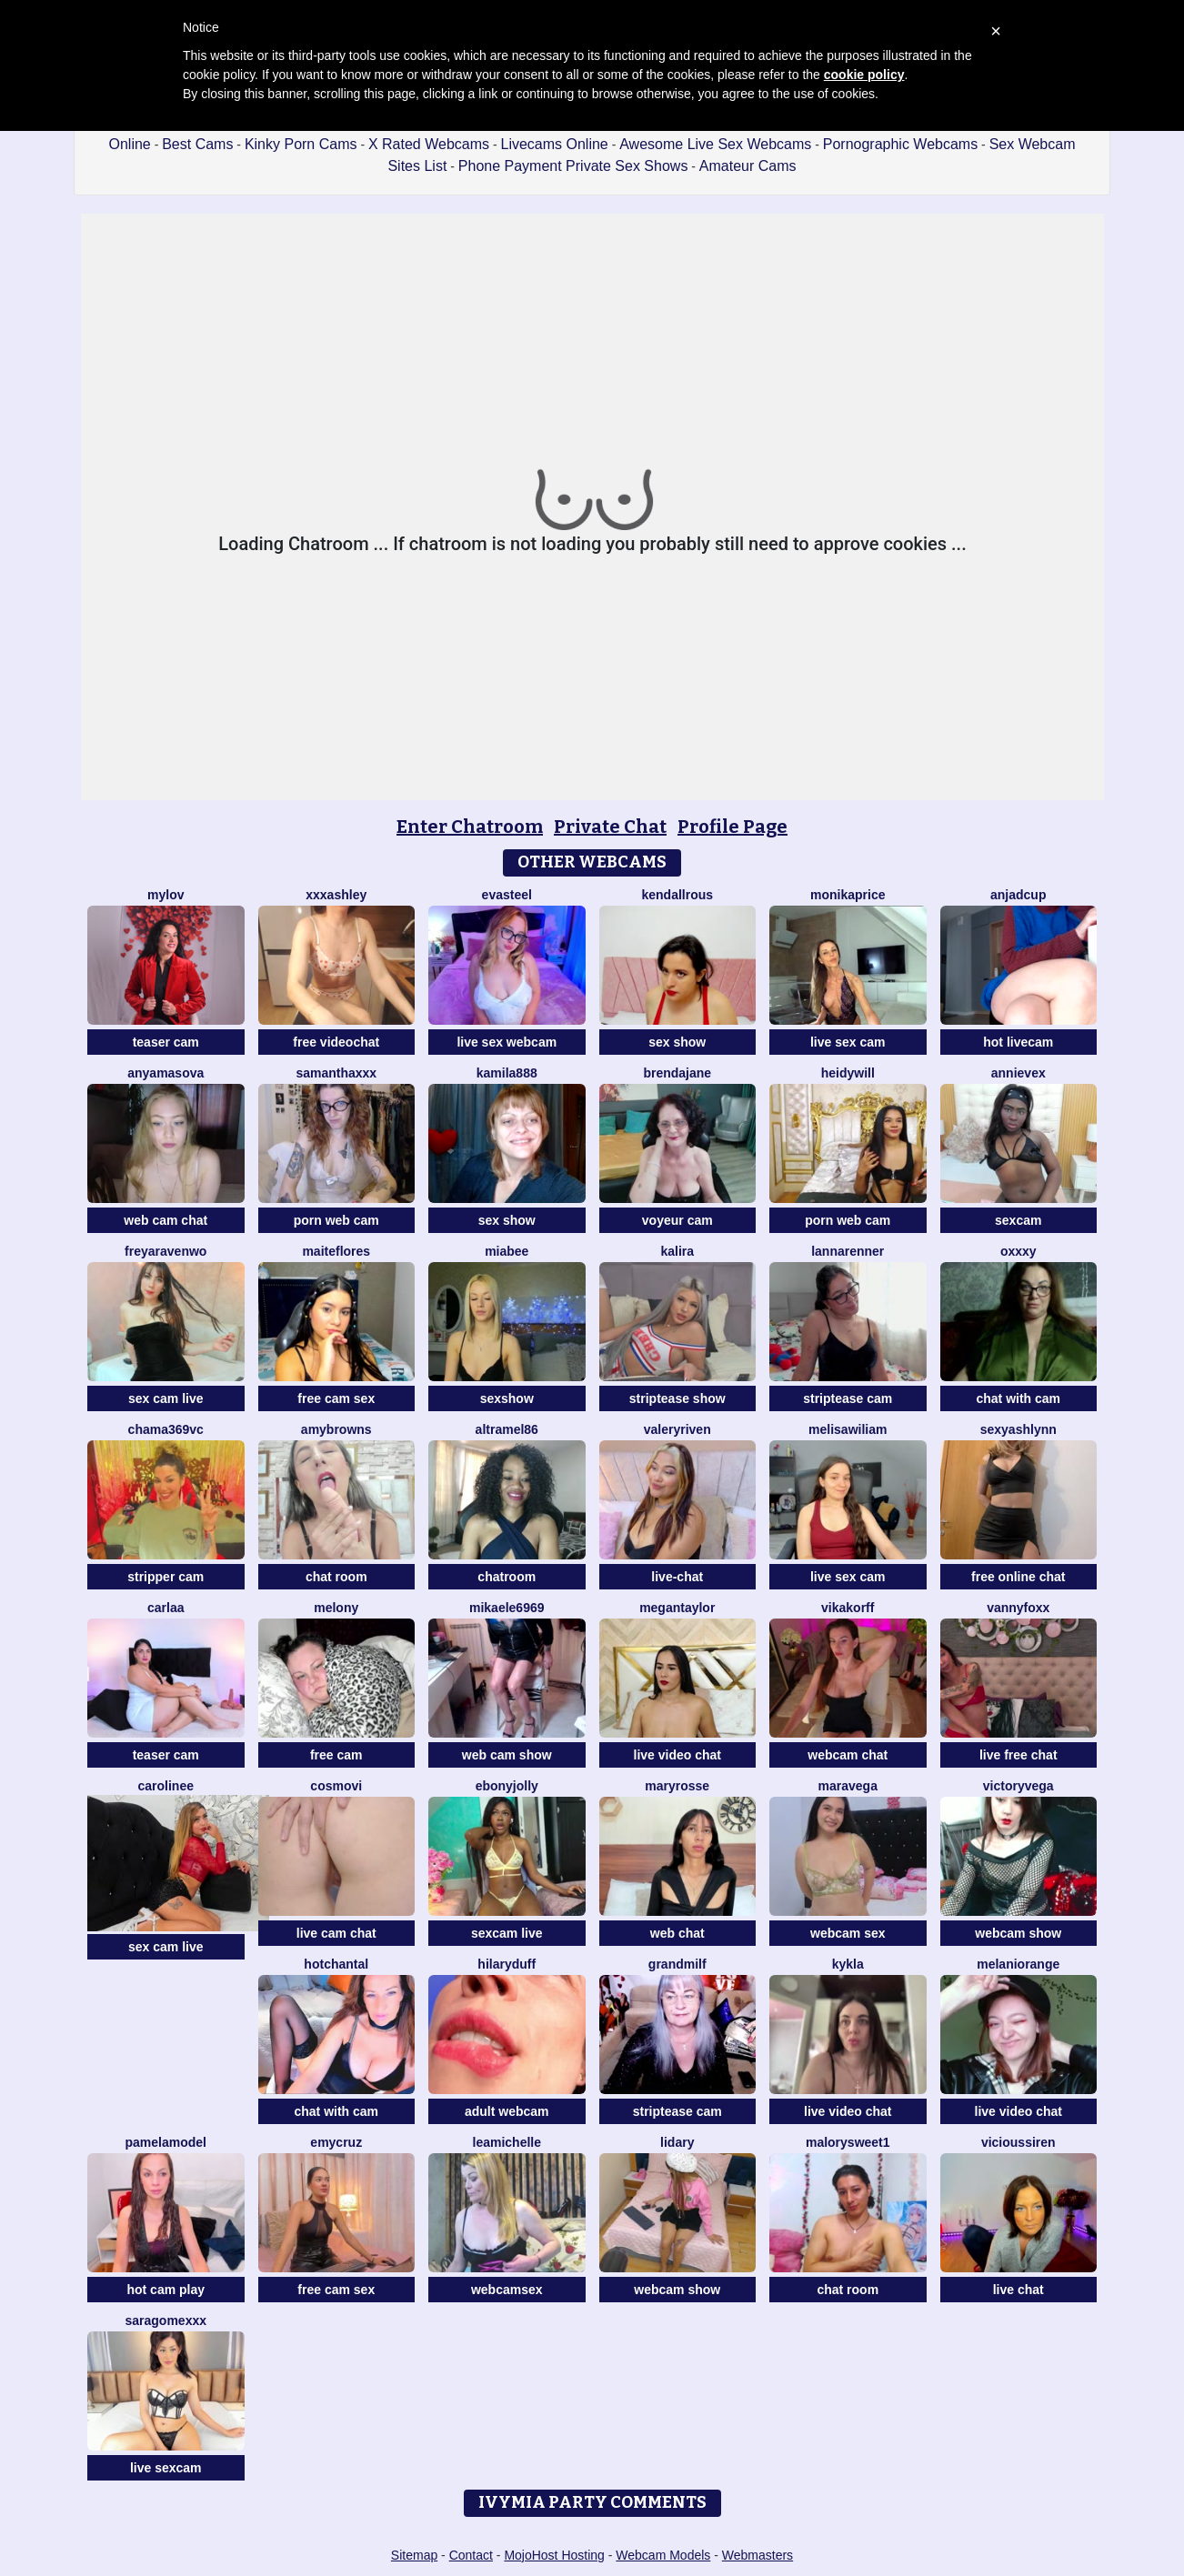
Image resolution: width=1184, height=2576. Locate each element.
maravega (848, 1786)
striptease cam (847, 1398)
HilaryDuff (506, 1964)
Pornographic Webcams (900, 144)
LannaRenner (847, 1251)
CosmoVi (336, 1786)
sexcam (1018, 1220)
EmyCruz (336, 2142)
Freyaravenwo (165, 1251)
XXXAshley (336, 894)
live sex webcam (507, 1042)
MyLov (165, 894)
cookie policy (864, 74)
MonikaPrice (847, 894)
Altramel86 (507, 1429)
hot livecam (1018, 1042)
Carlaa (165, 1607)
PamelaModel (165, 2142)
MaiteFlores (336, 1251)
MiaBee (506, 1251)
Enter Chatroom (469, 826)
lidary (677, 2142)
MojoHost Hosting (554, 2555)
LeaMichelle (507, 2142)
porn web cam (336, 1220)
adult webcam (507, 2111)
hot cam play (165, 2289)
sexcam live (507, 1933)
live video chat (677, 1755)
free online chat (1018, 1576)
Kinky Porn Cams (301, 144)
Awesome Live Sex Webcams (715, 144)
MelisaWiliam (847, 1429)
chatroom (506, 1576)
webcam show (1018, 1933)
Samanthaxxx (336, 1073)
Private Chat (610, 826)
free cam (336, 1755)
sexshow (507, 1398)
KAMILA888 (507, 1073)
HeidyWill (848, 1073)
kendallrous (677, 894)
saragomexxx (165, 2320)
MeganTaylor (677, 1607)
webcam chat (848, 1755)
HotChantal (336, 1964)
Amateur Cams (748, 166)
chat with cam (1018, 1398)
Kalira (677, 1251)
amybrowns (336, 1429)
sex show (677, 1042)
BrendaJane (677, 1073)
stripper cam (165, 1576)
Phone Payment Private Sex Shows (573, 166)
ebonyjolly (507, 1786)
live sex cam (848, 1042)
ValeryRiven (677, 1429)
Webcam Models (663, 2555)
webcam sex (848, 1933)
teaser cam (166, 1042)
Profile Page (732, 826)
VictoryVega (1018, 1786)
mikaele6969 (507, 1607)
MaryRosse (677, 1786)
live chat (1018, 2289)
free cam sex (336, 1398)
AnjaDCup (1018, 894)
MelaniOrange (1018, 1964)
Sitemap (414, 2555)
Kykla (848, 1964)
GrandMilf (677, 1964)
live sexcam (166, 2468)
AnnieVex (1018, 1073)
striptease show (677, 1398)
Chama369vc (166, 1429)
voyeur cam (677, 1220)
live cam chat (336, 1933)
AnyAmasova (165, 1073)
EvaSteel (507, 894)
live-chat (677, 1576)
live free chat (1018, 1755)
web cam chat (165, 1220)
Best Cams (197, 144)
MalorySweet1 (848, 2142)
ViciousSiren (1018, 2142)
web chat (677, 1933)
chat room (336, 1576)
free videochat (336, 1042)
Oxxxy (1018, 1251)
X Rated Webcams (428, 144)
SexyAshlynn (1018, 1429)
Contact (471, 2555)
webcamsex (507, 2289)
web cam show (507, 1755)
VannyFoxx (1018, 1607)
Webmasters (757, 2555)
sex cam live (166, 1398)
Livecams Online (553, 144)
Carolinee (166, 1786)
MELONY (336, 1607)
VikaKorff (847, 1607)
